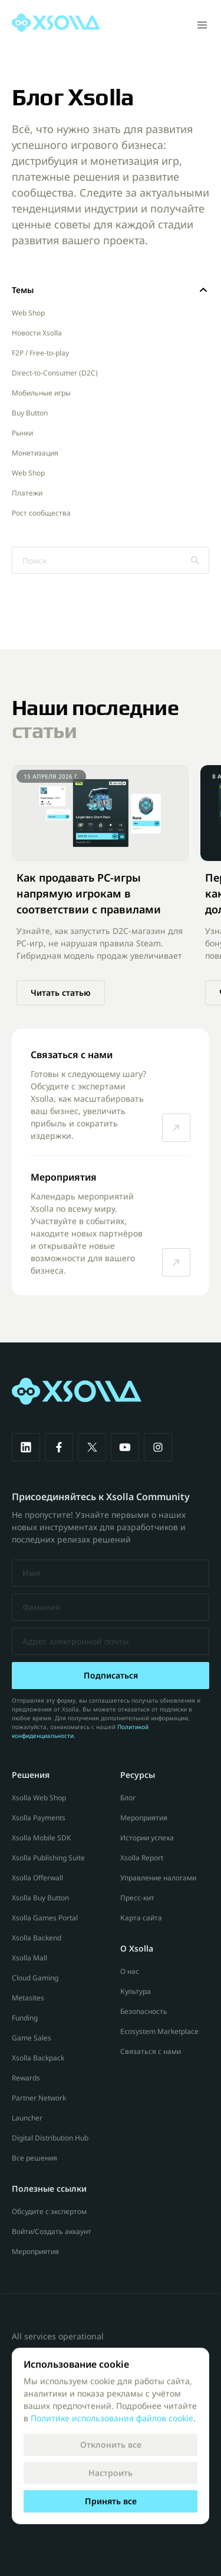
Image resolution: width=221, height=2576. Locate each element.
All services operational (58, 2336)
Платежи (27, 493)
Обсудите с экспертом (49, 2211)
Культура (135, 1991)
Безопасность (143, 2011)
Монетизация (35, 453)
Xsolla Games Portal (45, 1918)
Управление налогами (158, 1878)
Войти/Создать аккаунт (51, 2231)
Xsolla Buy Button (40, 1898)
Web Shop (28, 313)
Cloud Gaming (35, 1978)
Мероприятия (35, 2251)
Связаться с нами (150, 2051)
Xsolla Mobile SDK (41, 1838)
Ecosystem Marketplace (159, 2031)
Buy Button (30, 413)
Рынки (22, 433)
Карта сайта (141, 1918)
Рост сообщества (41, 513)
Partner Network (39, 2098)
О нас (129, 1971)
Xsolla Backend (36, 1938)
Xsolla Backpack (38, 2058)
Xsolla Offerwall (37, 1878)
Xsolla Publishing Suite (48, 1858)
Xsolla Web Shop (39, 1798)
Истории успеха (147, 1838)
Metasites (28, 1998)
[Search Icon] (110, 560)
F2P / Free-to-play (40, 353)
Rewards (26, 2078)
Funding (25, 2018)
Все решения (34, 2158)
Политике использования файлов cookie (112, 2418)
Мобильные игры (41, 393)
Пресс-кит (137, 1898)
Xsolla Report (141, 1858)
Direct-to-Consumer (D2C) (55, 373)
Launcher (27, 2118)
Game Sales (31, 2038)
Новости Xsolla (37, 333)
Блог (128, 1798)
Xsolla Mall (29, 1958)
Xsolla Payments (38, 1818)
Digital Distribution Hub (50, 2138)
